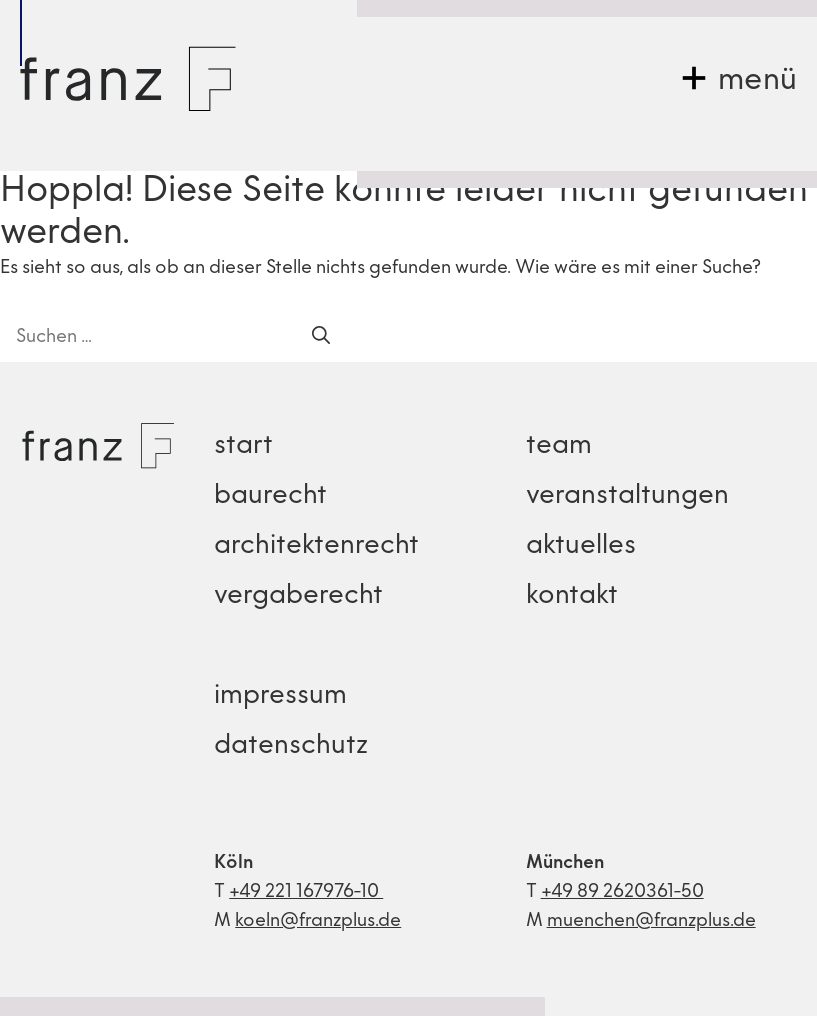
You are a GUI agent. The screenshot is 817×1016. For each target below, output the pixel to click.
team (559, 446)
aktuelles (581, 546)
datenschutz (291, 746)
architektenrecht (316, 546)
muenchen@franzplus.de (651, 921)
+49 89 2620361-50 (622, 892)
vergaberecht (298, 596)
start (243, 446)
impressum (280, 696)
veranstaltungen (627, 496)
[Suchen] (321, 337)
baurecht (270, 496)
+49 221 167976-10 (306, 892)
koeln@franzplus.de (318, 921)
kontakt (572, 596)
